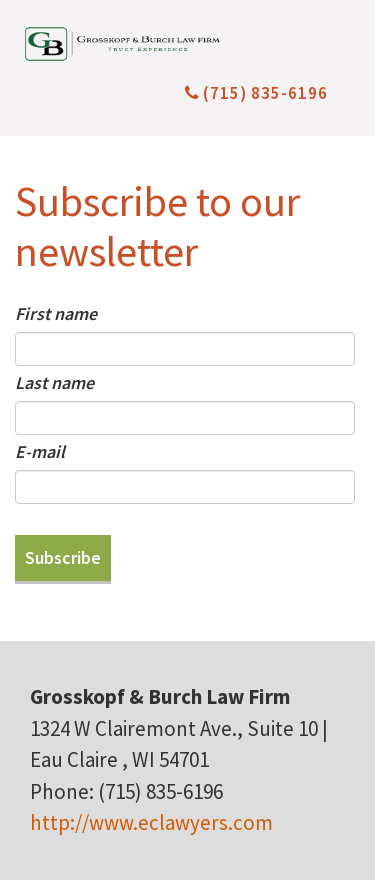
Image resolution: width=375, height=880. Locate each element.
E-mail (40, 451)
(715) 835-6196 (256, 93)
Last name (54, 382)
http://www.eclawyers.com (151, 822)
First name (56, 313)
